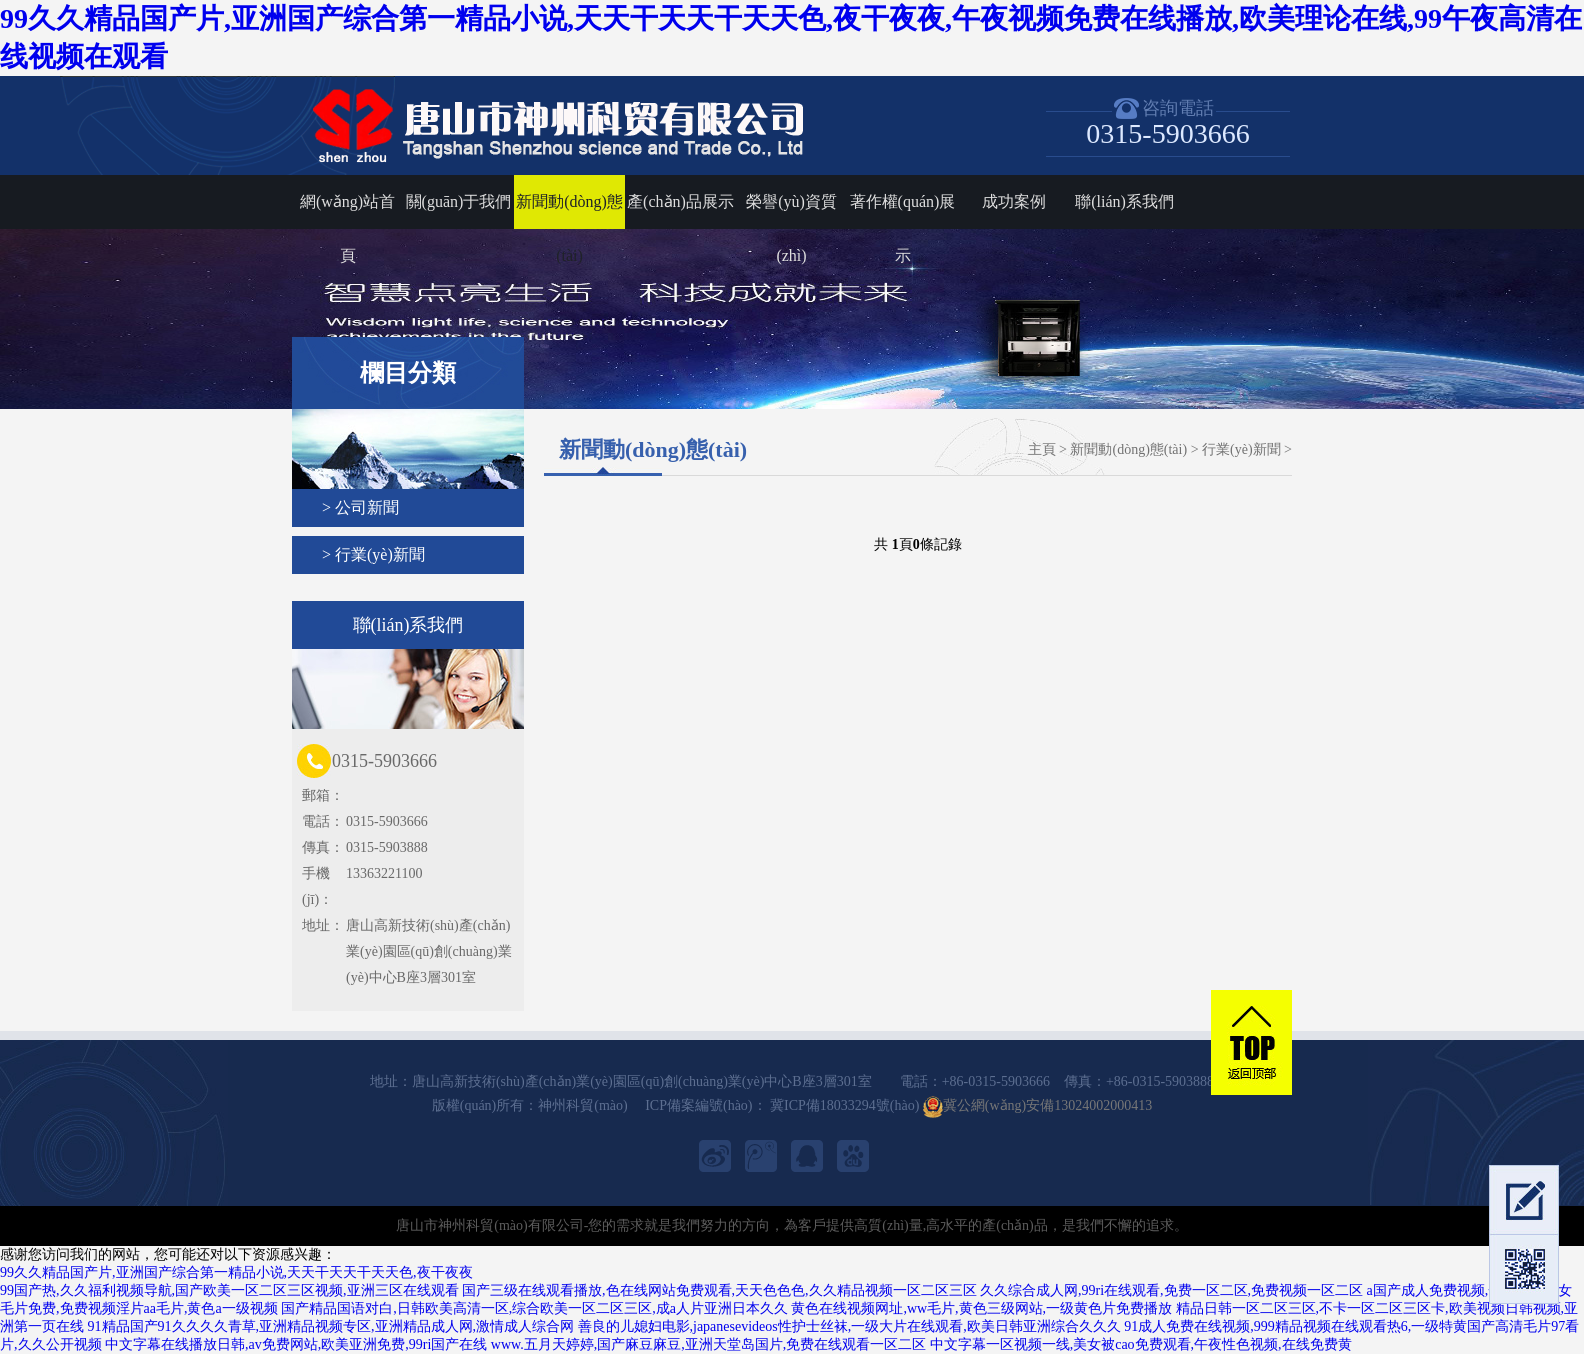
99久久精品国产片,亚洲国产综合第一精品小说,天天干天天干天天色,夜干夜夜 (236, 1272)
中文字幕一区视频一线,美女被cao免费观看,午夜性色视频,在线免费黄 (1141, 1344)
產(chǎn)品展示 (680, 201)
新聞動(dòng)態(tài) (569, 211)
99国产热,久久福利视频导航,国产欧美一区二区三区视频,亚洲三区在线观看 (229, 1290)
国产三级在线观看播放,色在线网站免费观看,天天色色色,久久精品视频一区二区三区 (719, 1290)
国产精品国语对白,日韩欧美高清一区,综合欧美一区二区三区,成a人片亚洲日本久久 (534, 1308)
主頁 (1042, 449)
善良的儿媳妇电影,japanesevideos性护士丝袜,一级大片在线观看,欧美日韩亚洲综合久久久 (849, 1326)
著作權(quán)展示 (903, 211)
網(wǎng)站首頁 (347, 211)
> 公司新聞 (360, 507)
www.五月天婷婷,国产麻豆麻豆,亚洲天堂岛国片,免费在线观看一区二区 (708, 1344)
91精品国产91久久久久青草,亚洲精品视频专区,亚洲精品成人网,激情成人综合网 (331, 1326)
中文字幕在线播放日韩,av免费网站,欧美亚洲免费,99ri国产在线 (296, 1344)
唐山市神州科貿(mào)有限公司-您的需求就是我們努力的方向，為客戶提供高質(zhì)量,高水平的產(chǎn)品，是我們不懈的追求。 (792, 1225)
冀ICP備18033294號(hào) (843, 1105)
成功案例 (1014, 201)
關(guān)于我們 (459, 201)
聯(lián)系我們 (1124, 201)
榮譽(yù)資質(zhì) (791, 211)
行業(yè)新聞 (1241, 449)
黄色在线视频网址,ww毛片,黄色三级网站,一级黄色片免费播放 (981, 1308)
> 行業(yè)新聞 (373, 554)
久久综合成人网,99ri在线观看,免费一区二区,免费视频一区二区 (1171, 1290)
